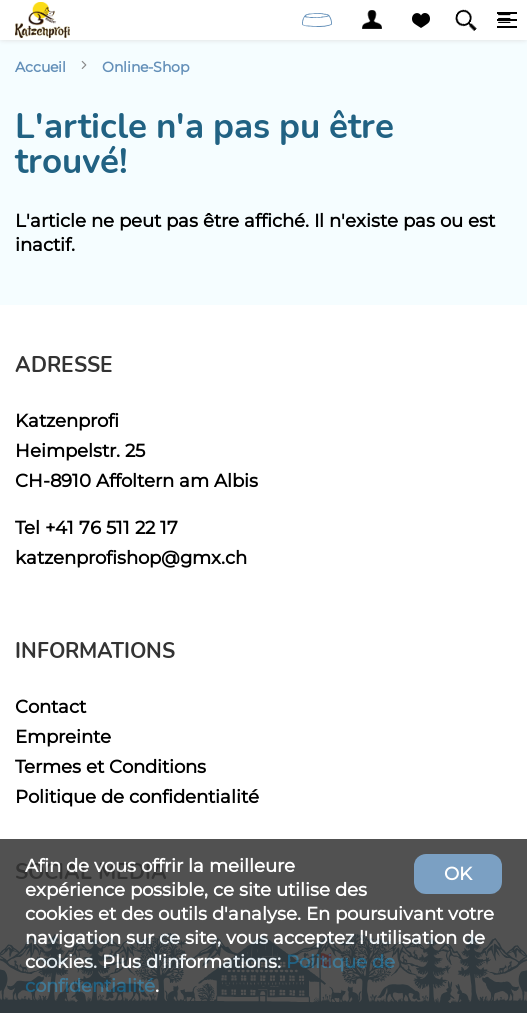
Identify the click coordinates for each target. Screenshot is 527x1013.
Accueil (40, 67)
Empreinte (63, 736)
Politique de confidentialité (137, 796)
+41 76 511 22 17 (111, 527)
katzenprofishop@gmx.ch (131, 557)
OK (458, 873)
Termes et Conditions (110, 766)
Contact (50, 706)
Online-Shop (145, 67)
